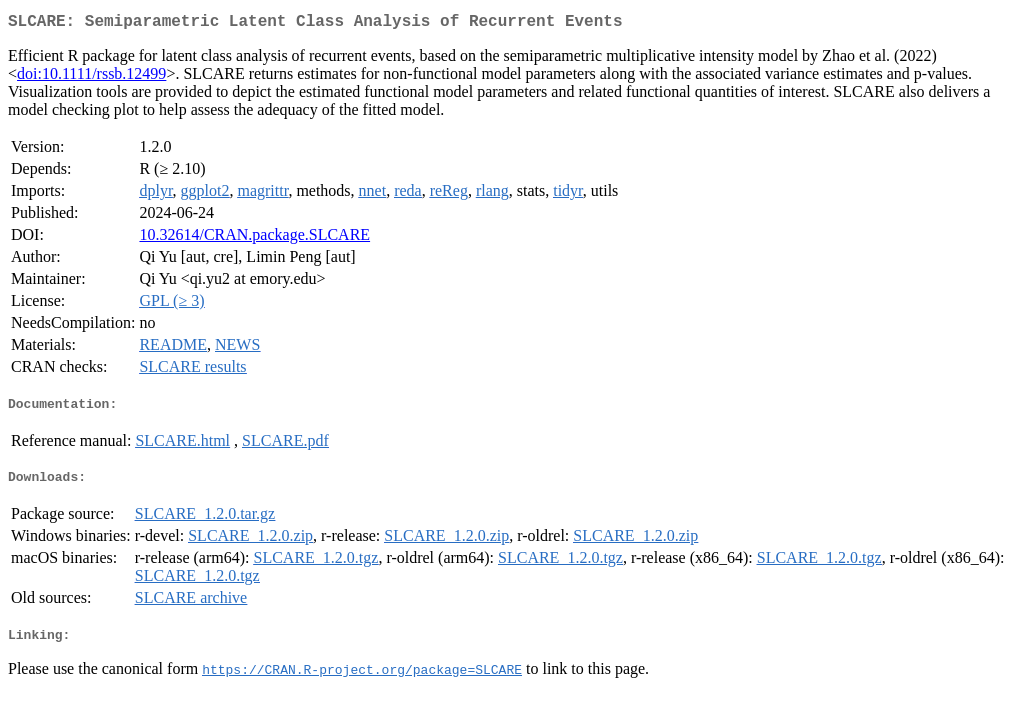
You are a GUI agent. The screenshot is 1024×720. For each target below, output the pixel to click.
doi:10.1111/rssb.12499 (91, 77)
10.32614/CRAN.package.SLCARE (254, 238)
